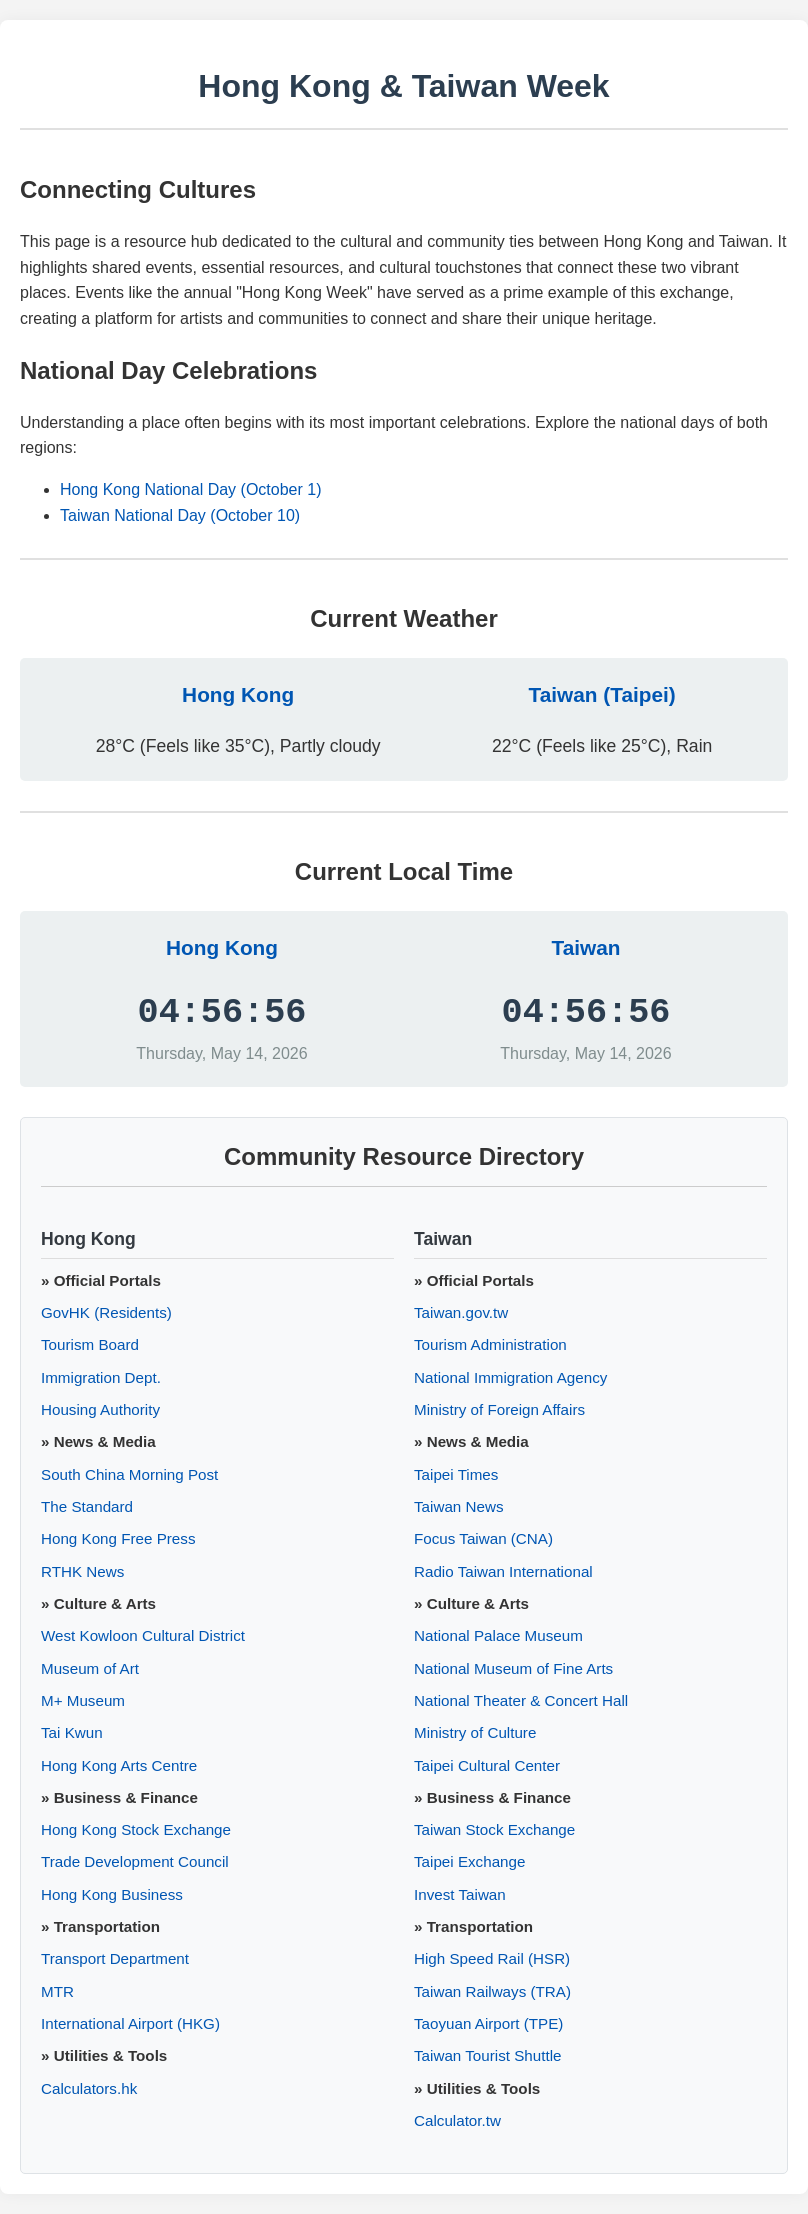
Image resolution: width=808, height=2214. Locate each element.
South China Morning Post (129, 1474)
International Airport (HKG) (130, 2023)
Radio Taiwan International (503, 1571)
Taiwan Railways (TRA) (492, 1991)
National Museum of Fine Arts (513, 1668)
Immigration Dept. (101, 1377)
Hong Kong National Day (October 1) (190, 489)
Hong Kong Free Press (118, 1538)
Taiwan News (458, 1506)
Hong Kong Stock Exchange (136, 1829)
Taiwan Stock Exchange (494, 1829)
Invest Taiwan (460, 1894)
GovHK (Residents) (106, 1312)
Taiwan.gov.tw (461, 1312)
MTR (57, 1991)
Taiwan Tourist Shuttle (487, 2055)
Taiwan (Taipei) (602, 694)
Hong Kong (238, 694)
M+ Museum (83, 1700)
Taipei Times (456, 1474)
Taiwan (586, 947)
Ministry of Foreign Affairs (499, 1409)
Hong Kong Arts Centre (119, 1765)
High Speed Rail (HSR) (492, 1958)
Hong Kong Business (112, 1894)
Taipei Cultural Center (487, 1765)
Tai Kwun (72, 1732)
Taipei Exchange (469, 1861)
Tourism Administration (490, 1344)
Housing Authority (100, 1409)
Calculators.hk (89, 2088)
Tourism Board (90, 1344)
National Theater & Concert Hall (521, 1700)
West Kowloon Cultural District (143, 1635)
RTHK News (82, 1571)
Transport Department (115, 1958)
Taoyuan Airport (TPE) (488, 2023)
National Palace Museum (498, 1635)
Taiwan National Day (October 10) (180, 515)
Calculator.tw (457, 2120)
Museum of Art (90, 1668)
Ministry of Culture (475, 1732)
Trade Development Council (135, 1861)
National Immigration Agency (510, 1377)
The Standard (87, 1506)
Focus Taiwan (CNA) (483, 1538)
